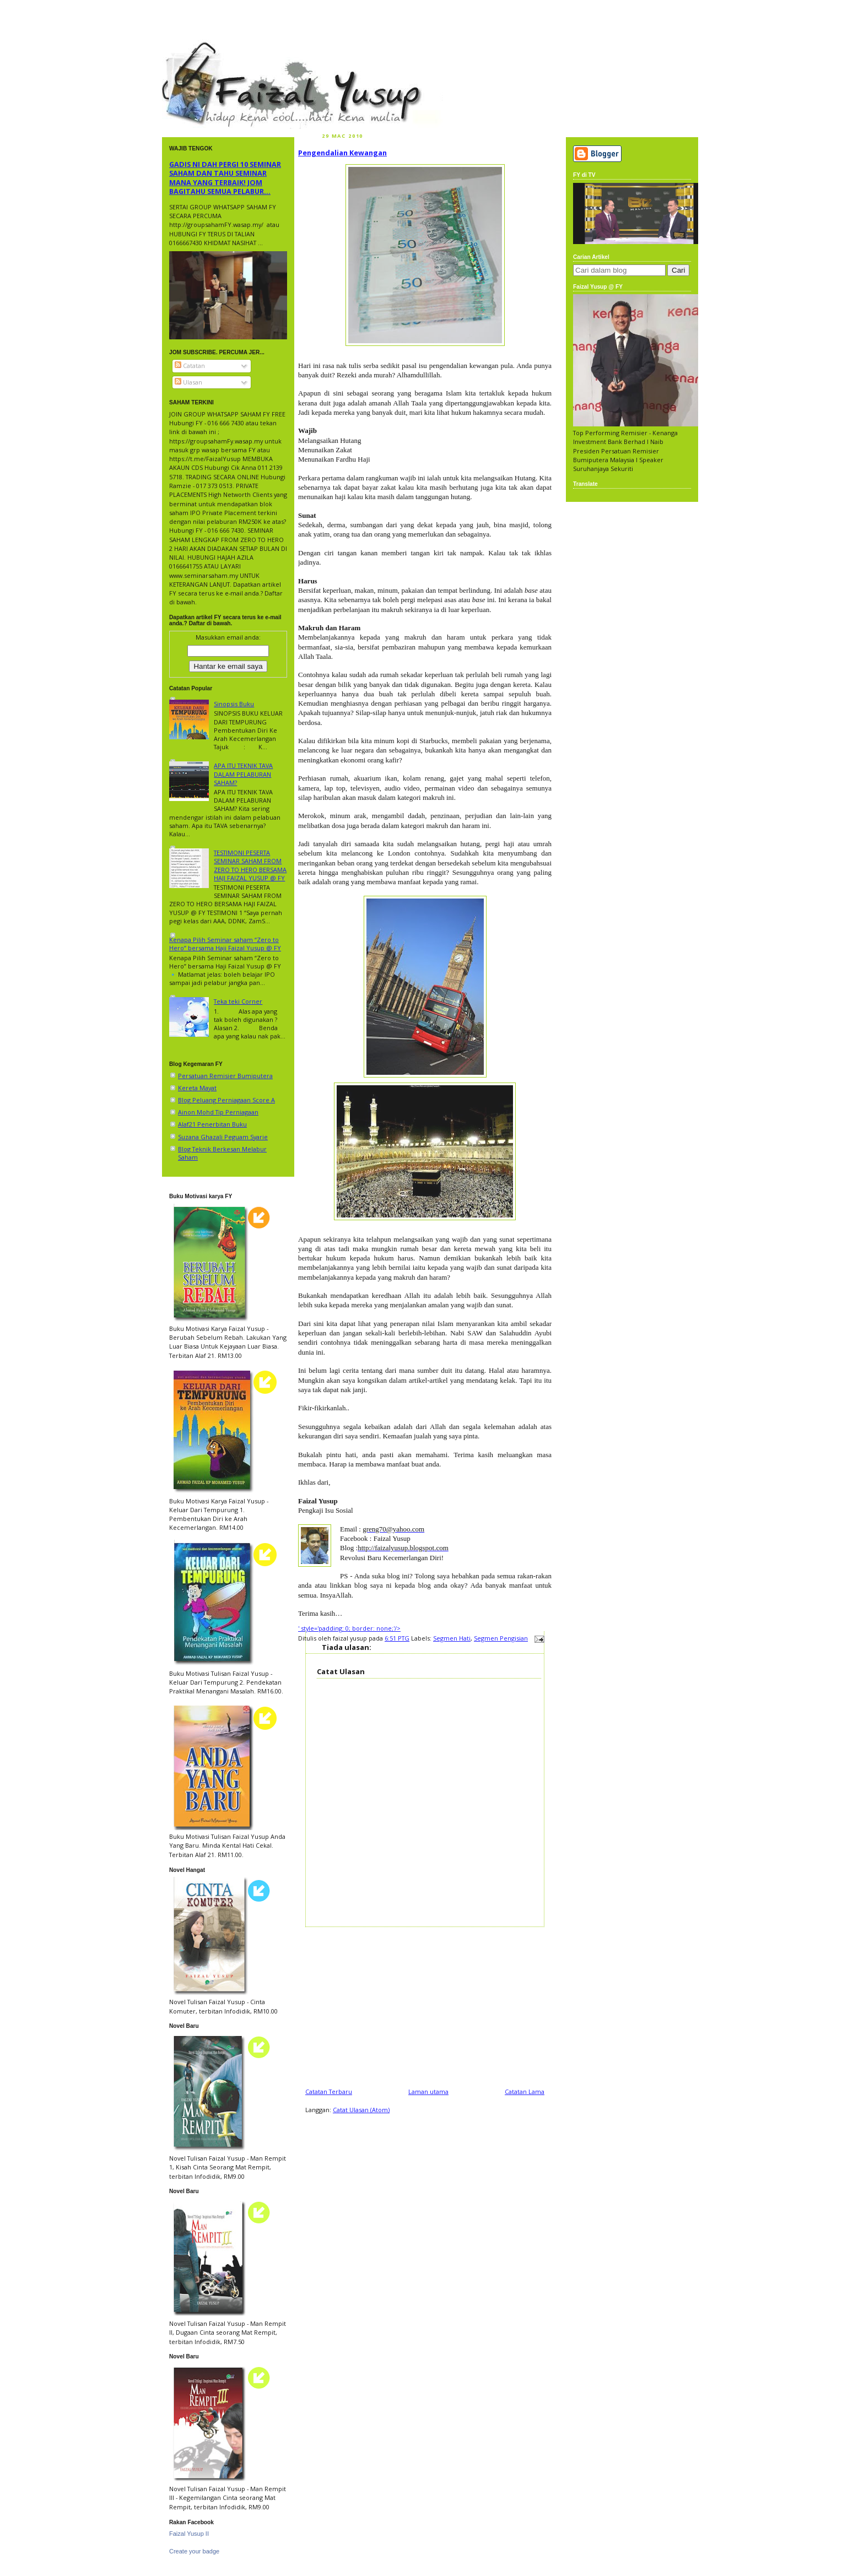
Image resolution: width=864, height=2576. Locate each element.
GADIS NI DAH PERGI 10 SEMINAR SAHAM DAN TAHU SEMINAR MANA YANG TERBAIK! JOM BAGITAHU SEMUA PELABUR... (225, 177)
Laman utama (428, 2091)
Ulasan (188, 382)
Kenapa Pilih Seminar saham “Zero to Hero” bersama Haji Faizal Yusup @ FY (225, 943)
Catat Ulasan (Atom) (361, 2110)
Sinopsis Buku (234, 704)
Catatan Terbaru (328, 2091)
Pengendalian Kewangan (342, 153)
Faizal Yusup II (189, 2533)
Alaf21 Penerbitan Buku (212, 1124)
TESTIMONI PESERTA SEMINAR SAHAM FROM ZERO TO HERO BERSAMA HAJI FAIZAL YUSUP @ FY (250, 865)
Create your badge (194, 2551)
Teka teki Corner (238, 1001)
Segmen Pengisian (501, 1638)
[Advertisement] (425, 2004)
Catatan (190, 365)
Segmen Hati (452, 1638)
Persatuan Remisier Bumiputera (225, 1075)
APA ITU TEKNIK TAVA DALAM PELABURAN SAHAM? (243, 773)
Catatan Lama (524, 2091)
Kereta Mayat (197, 1088)
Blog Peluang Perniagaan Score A (226, 1100)
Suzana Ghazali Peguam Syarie (223, 1137)
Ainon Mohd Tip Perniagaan (218, 1112)
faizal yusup (188, 46)
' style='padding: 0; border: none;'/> (349, 1628)
